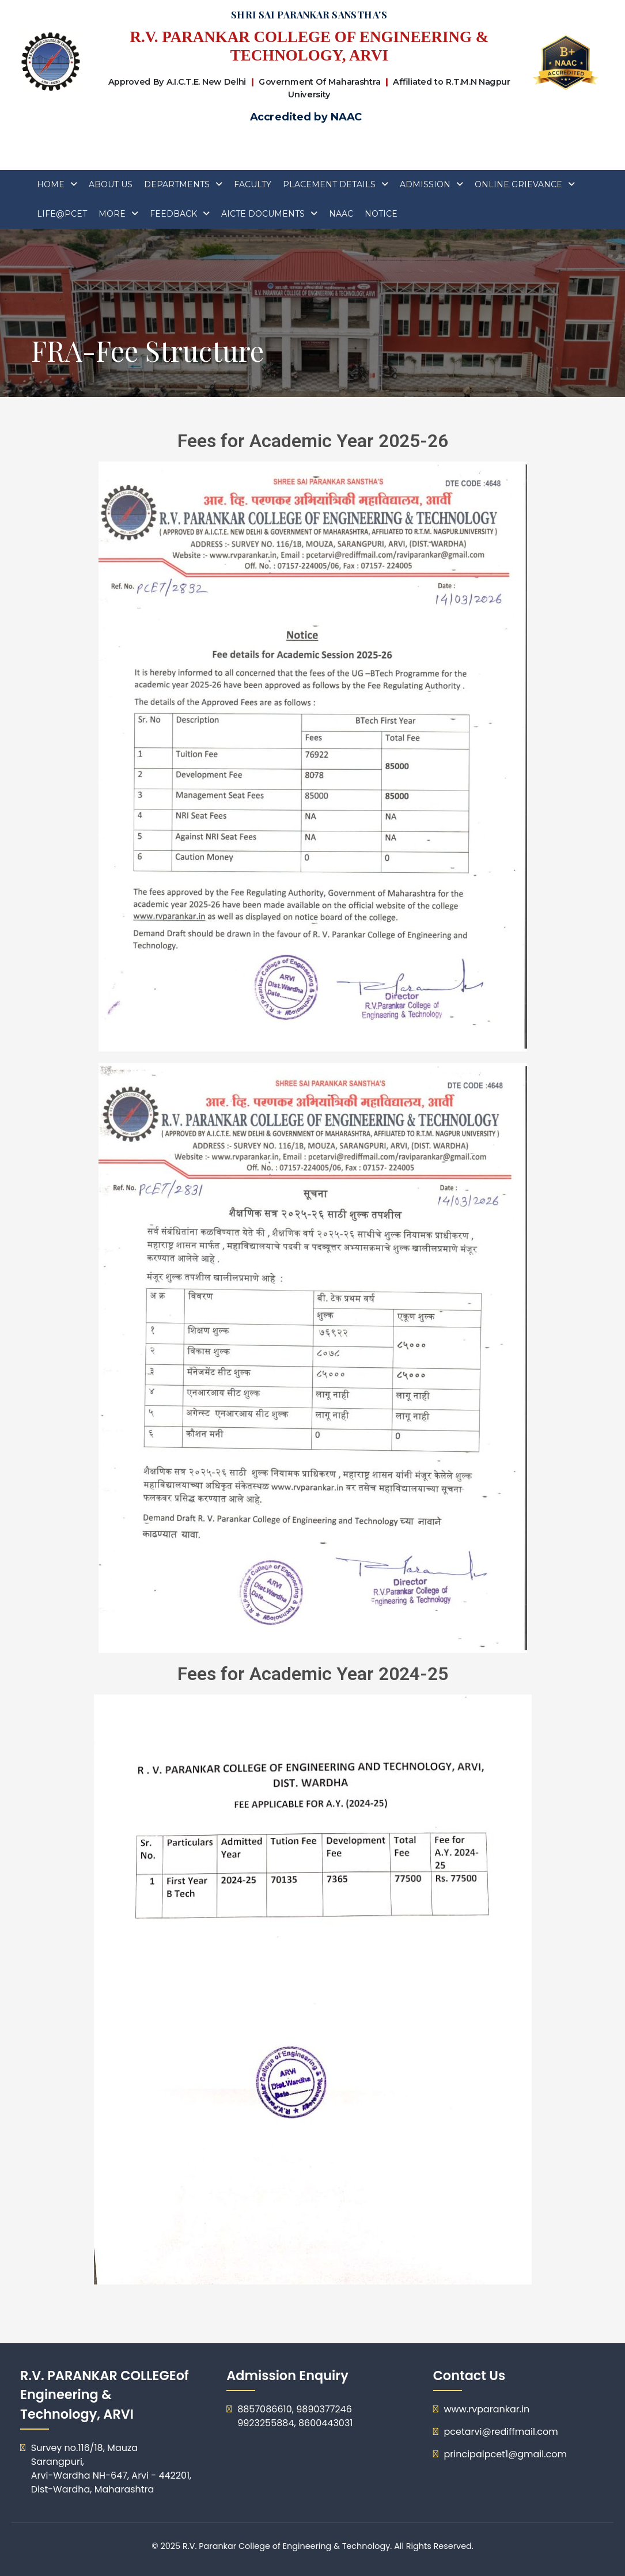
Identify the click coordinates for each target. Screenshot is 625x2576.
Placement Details (329, 184)
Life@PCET (62, 214)
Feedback (173, 214)
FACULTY (252, 184)
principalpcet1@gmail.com (505, 2454)
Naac (341, 214)
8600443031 (325, 2423)
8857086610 (264, 2409)
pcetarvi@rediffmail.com (501, 2431)
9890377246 (324, 2409)
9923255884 (265, 2423)
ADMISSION (425, 184)
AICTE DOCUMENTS (263, 214)
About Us (110, 184)
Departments (177, 184)
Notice (381, 214)
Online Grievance (518, 184)
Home (51, 184)
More (112, 214)
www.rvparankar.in (486, 2409)
